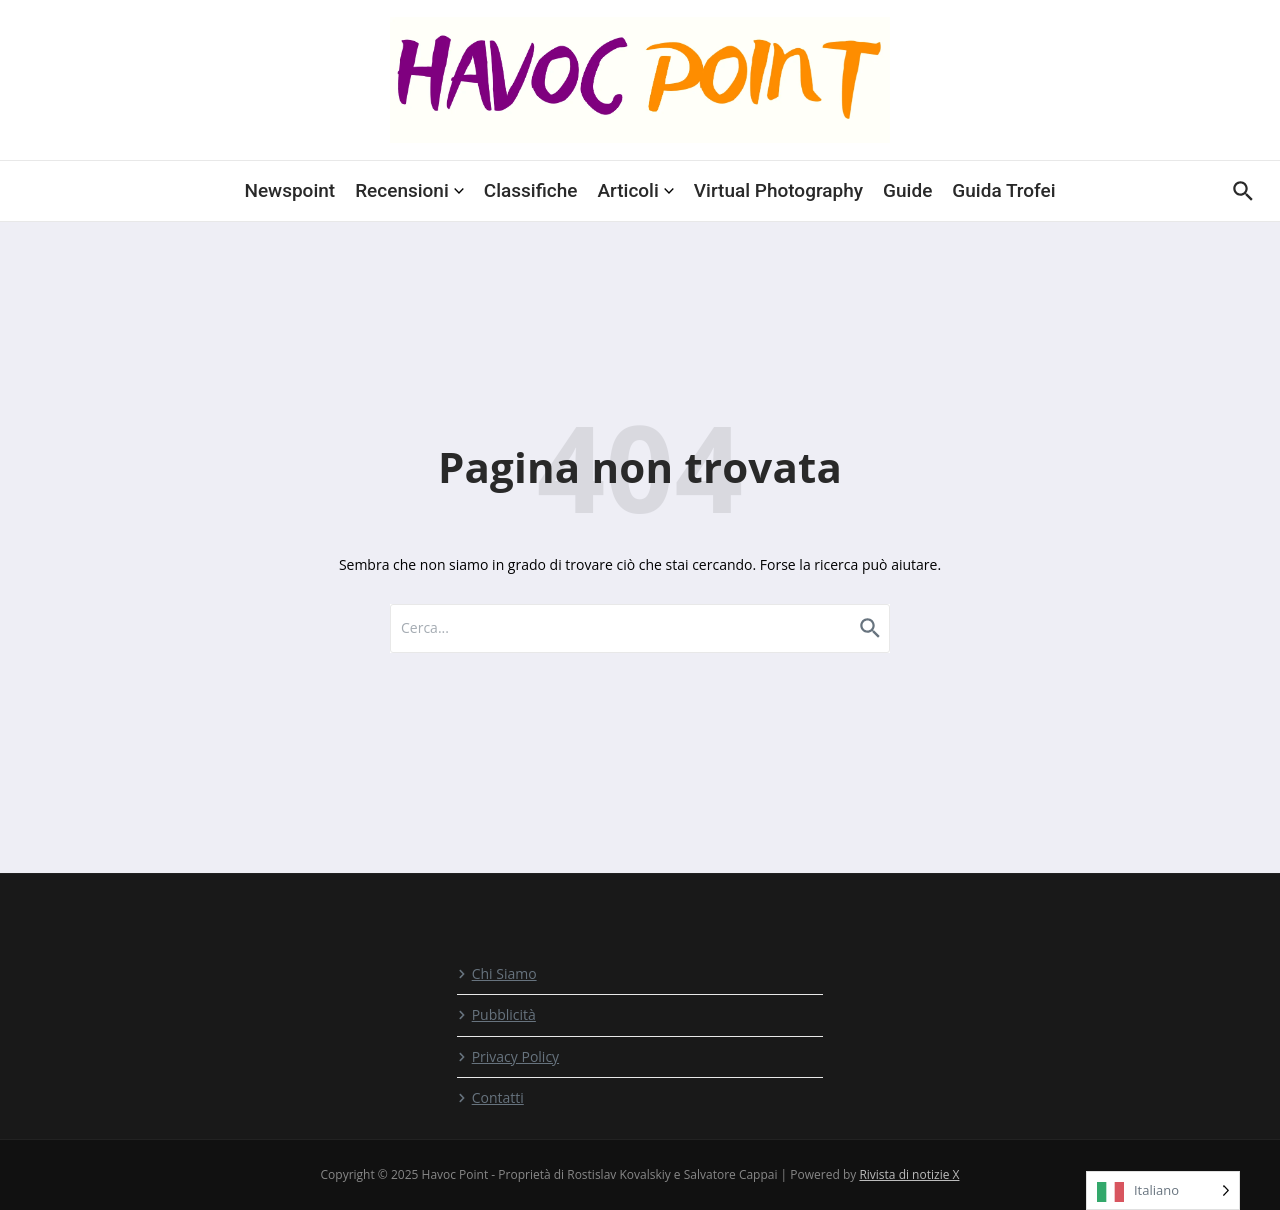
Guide (907, 190)
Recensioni (409, 190)
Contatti (490, 1097)
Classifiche (531, 190)
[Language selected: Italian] (1163, 1190)
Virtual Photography (778, 190)
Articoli (635, 190)
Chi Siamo (497, 973)
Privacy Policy (508, 1056)
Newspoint (289, 190)
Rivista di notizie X (909, 1174)
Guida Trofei (1003, 190)
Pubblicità (496, 1014)
